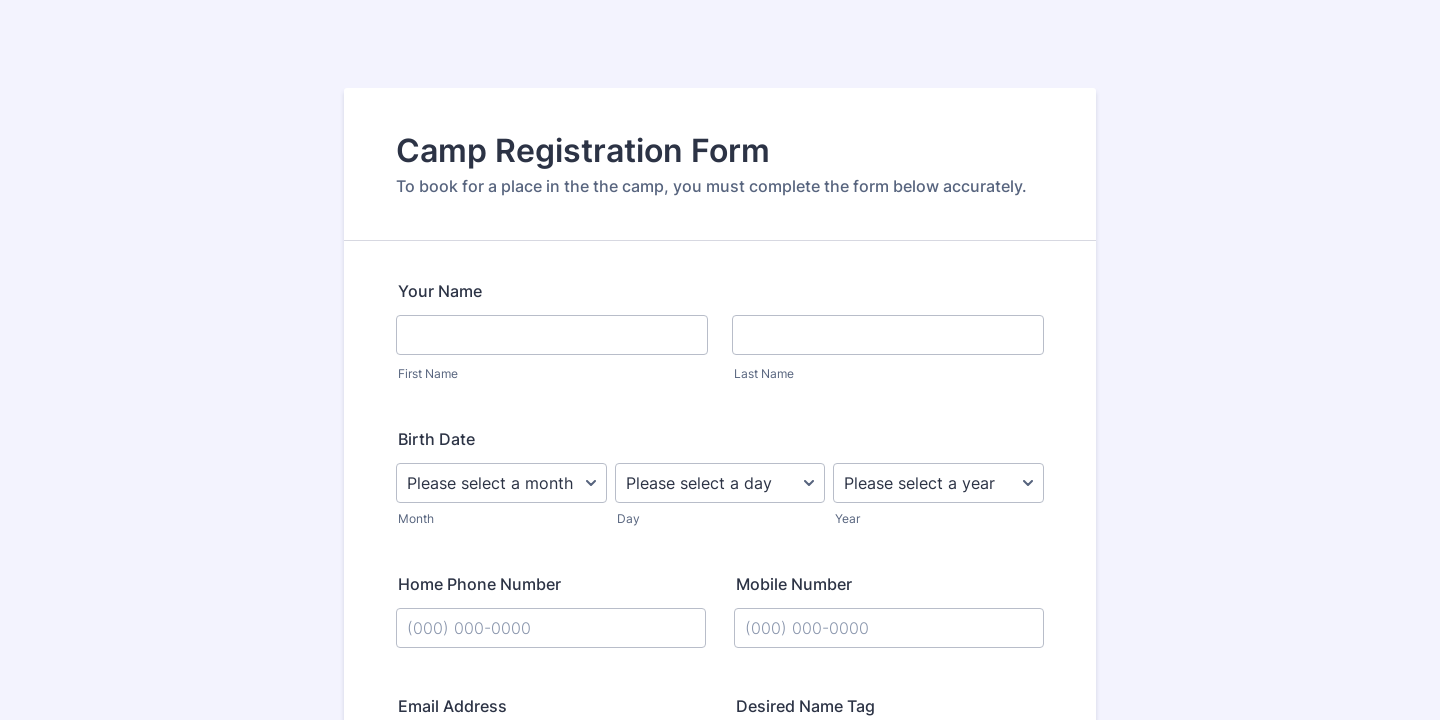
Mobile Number (794, 584)
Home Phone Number (479, 584)
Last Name (764, 373)
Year (847, 518)
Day (628, 518)
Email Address (452, 706)
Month (416, 518)
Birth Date (436, 439)
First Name (428, 373)
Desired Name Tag (805, 706)
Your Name (440, 291)
